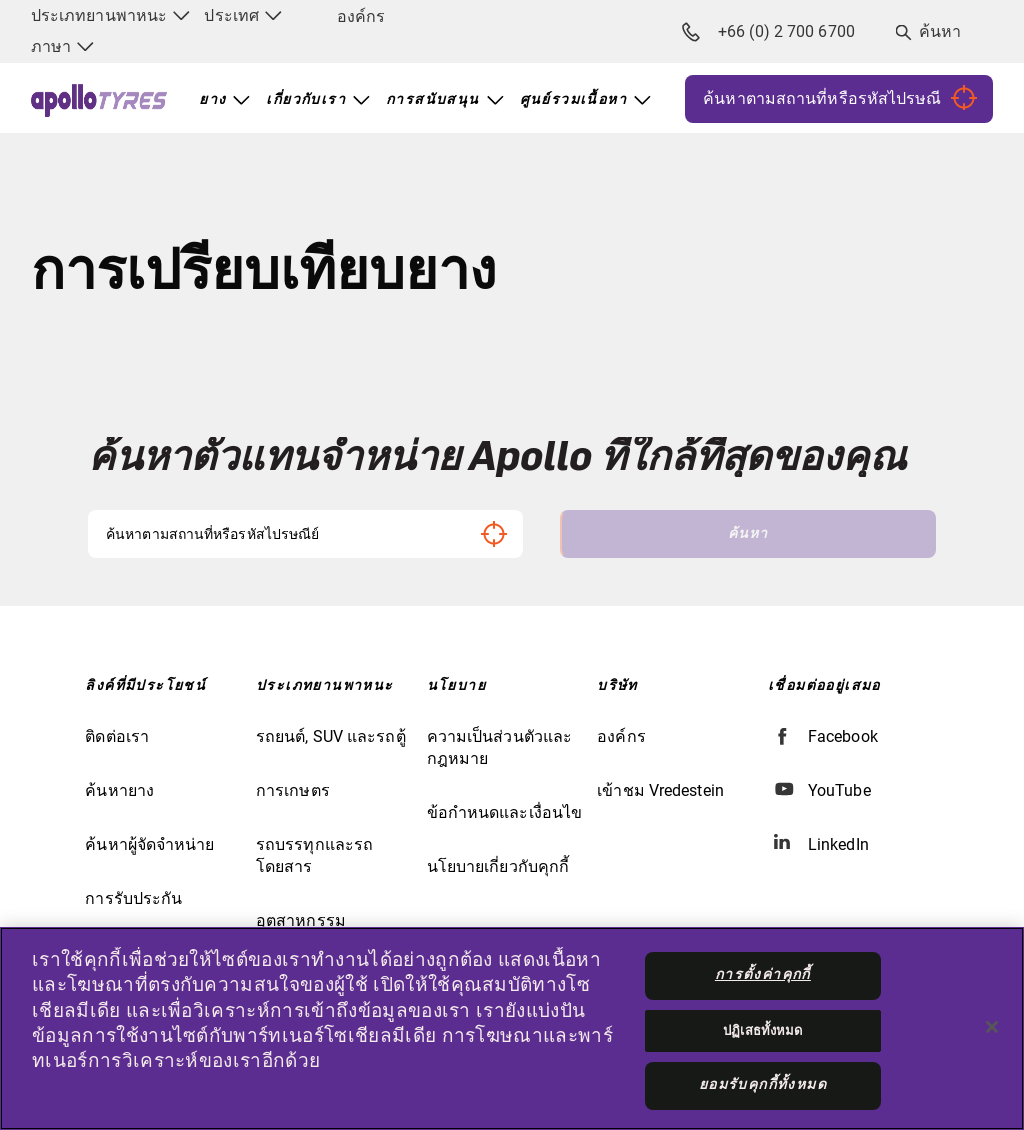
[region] (512, 1028)
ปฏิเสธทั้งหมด (762, 1030)
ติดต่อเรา (117, 736)
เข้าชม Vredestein (660, 790)
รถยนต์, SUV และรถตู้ (331, 736)
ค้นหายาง (119, 790)
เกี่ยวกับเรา (306, 100)
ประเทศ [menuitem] (243, 15)
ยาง (212, 100)
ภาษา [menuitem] (62, 46)
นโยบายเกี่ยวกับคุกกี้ (498, 866)
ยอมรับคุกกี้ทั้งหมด (763, 1085)
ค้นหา (940, 31)
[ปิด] (992, 1027)
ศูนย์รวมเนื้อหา (573, 100)
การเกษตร (293, 790)
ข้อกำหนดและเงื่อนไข (505, 812)
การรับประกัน (133, 898)
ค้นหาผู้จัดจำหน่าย (149, 844)
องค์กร (361, 16)
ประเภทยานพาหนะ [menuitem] (110, 15)
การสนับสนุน (433, 100)
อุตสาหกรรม (301, 920)
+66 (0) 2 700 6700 (768, 32)
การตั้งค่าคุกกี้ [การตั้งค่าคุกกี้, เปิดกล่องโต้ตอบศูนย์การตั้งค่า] (763, 975)
